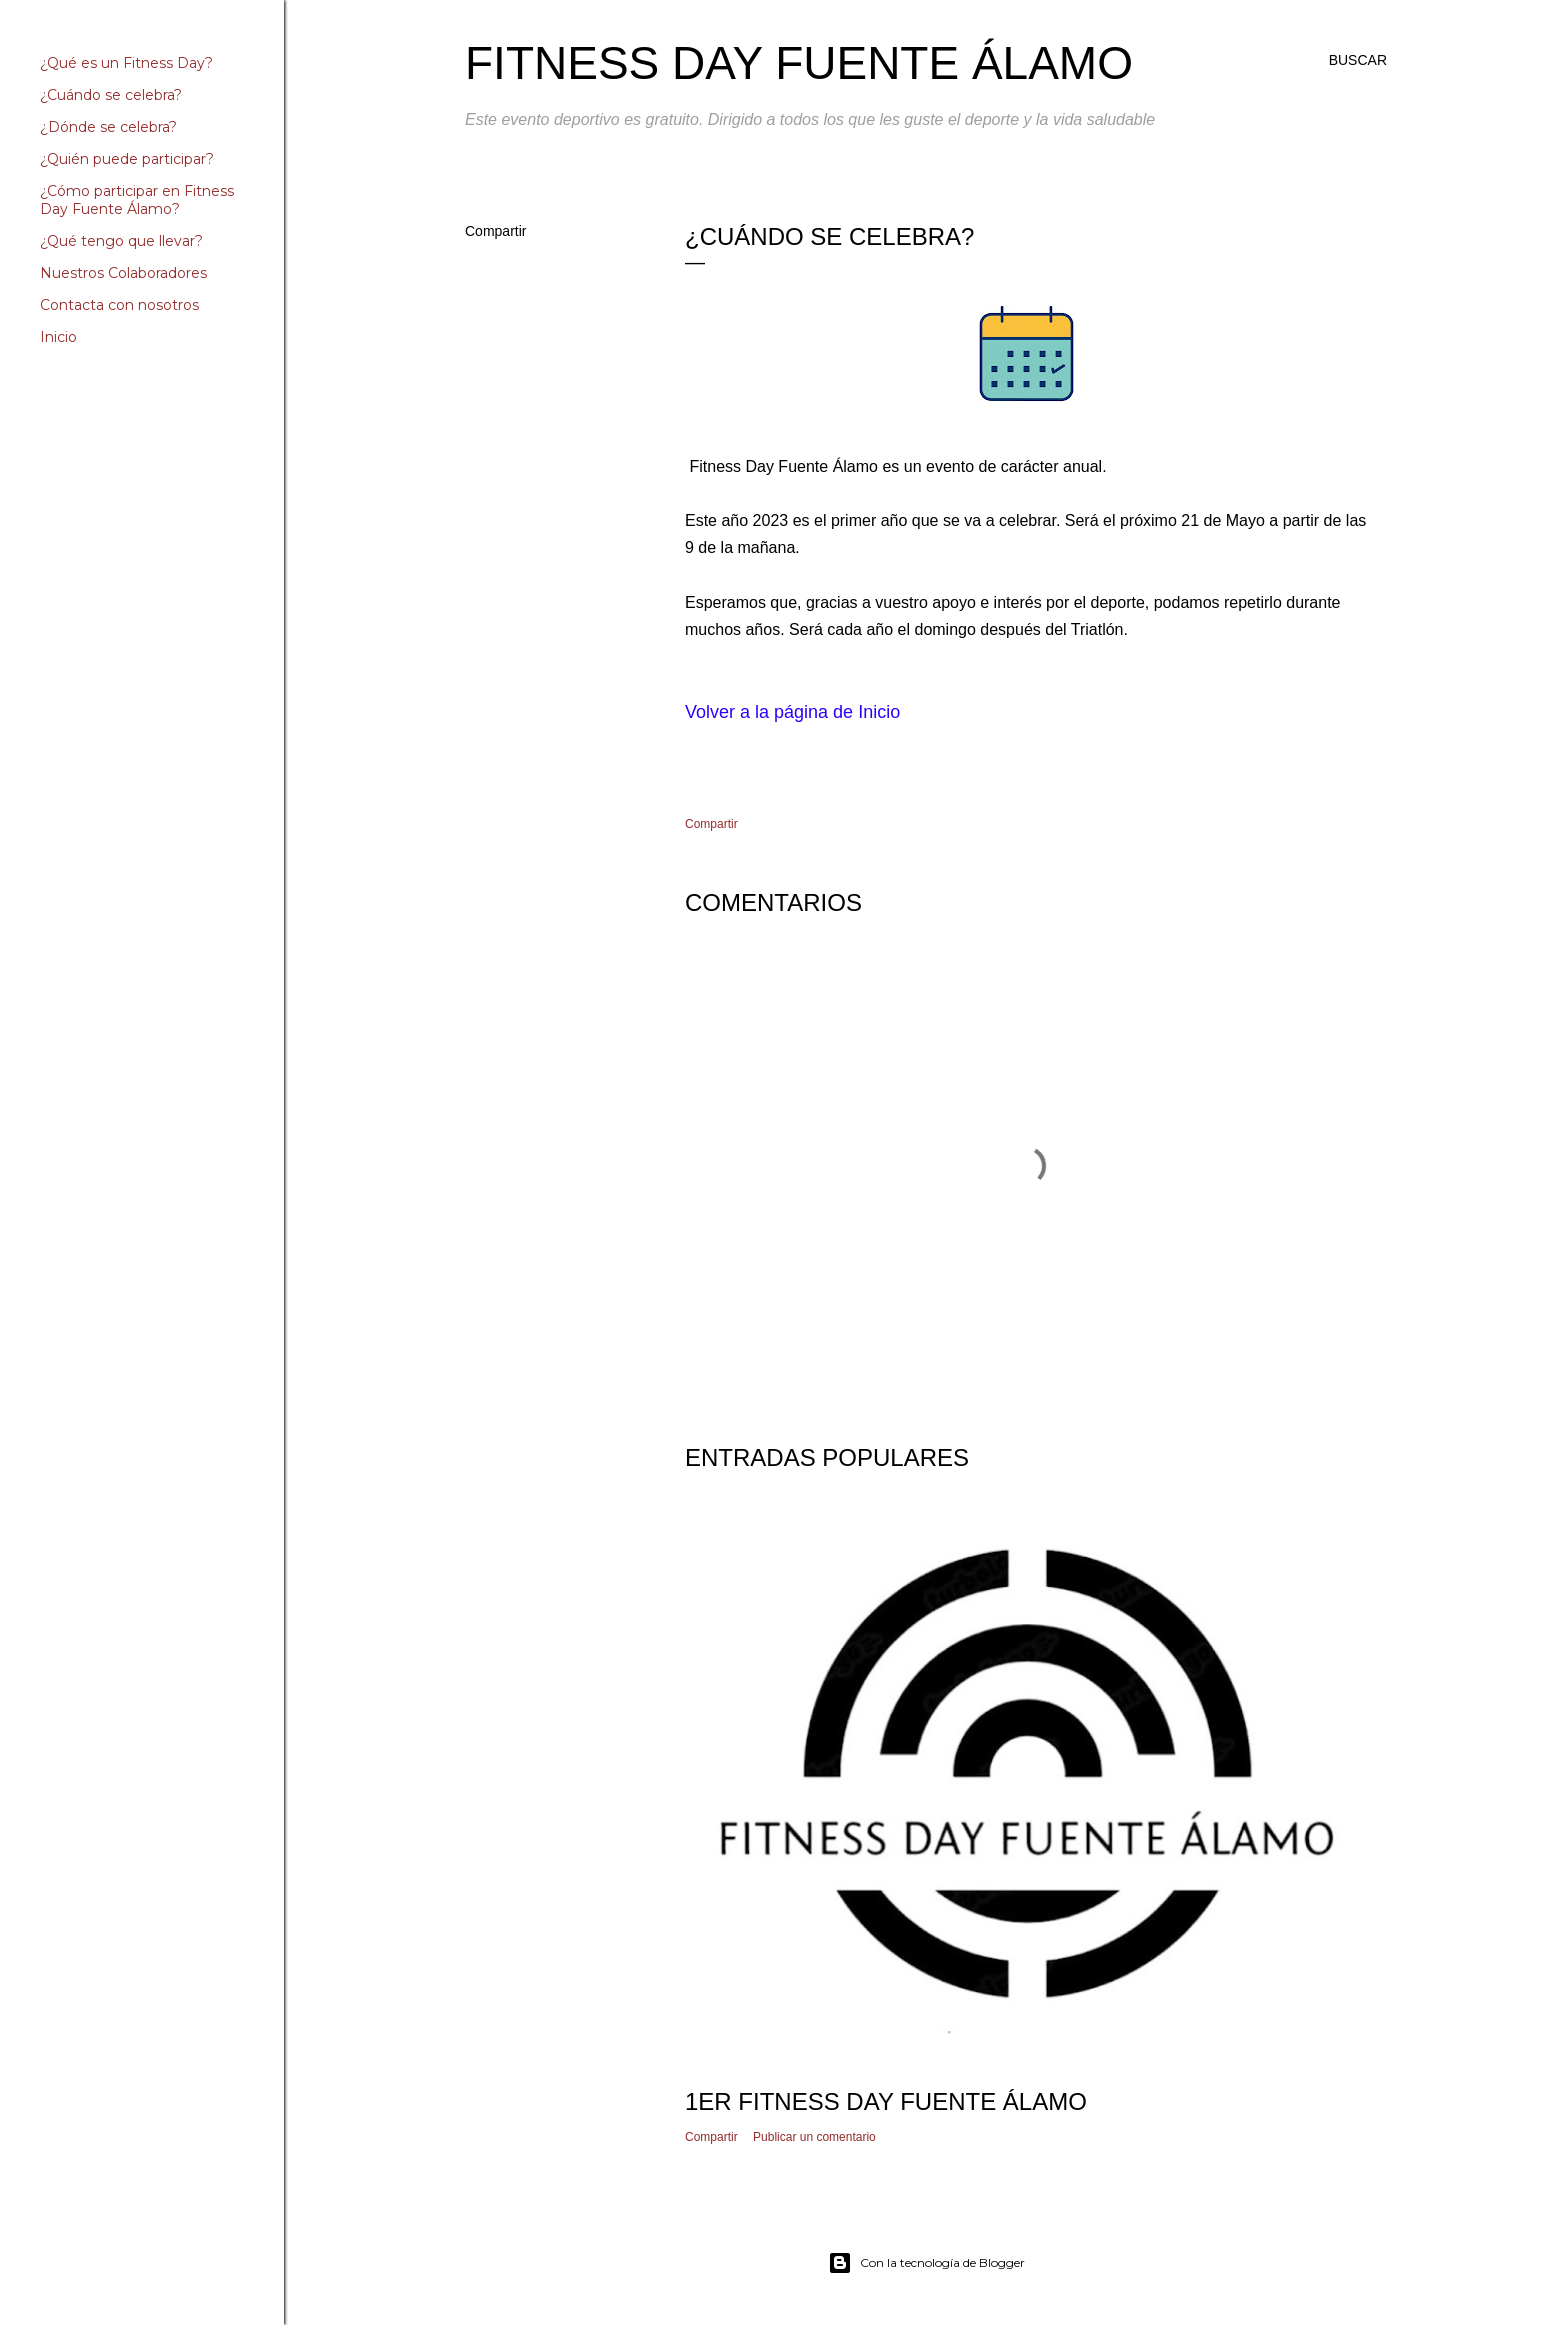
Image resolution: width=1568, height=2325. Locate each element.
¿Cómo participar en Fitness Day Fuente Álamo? (137, 200)
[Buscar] (1358, 60)
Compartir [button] (495, 231)
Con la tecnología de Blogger (926, 2263)
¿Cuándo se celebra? (111, 95)
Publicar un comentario (814, 2137)
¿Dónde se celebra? (108, 127)
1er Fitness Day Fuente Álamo (886, 2101)
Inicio (58, 337)
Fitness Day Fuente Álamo (799, 63)
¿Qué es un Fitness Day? (126, 63)
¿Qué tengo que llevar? (121, 241)
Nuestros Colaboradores (123, 273)
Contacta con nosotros (119, 305)
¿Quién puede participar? (127, 159)
